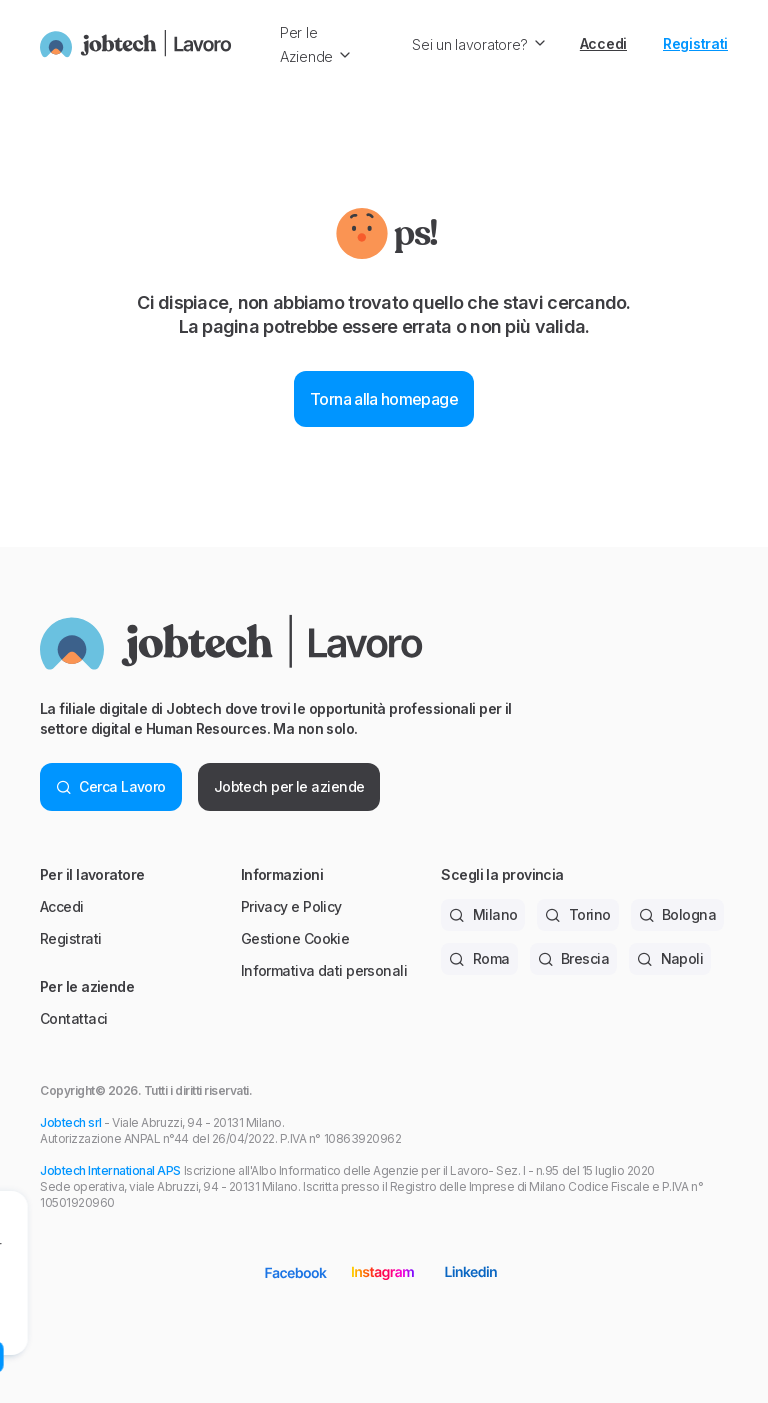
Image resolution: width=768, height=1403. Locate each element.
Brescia (574, 958)
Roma (479, 958)
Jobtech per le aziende (289, 786)
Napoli (670, 958)
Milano (483, 914)
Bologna (678, 914)
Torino (577, 914)
